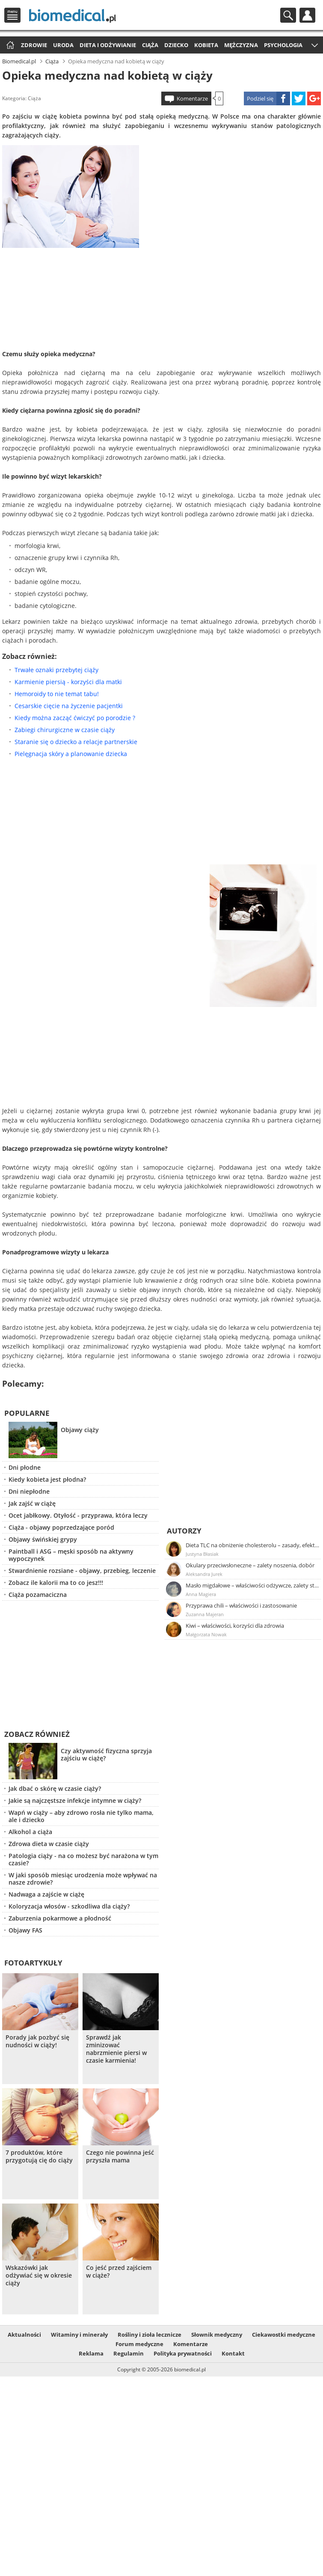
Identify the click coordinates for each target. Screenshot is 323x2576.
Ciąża (150, 45)
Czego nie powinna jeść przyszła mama (120, 2156)
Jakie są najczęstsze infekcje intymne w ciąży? (75, 1800)
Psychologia (283, 45)
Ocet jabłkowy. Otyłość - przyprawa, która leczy (78, 1515)
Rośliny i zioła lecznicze (149, 2334)
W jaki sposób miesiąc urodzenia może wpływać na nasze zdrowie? (83, 1878)
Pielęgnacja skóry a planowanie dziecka (71, 754)
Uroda (63, 45)
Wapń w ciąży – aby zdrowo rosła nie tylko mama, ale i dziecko (81, 1816)
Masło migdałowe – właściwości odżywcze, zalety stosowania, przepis (253, 1585)
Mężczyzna (241, 45)
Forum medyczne (139, 2344)
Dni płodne (25, 1467)
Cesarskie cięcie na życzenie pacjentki (69, 706)
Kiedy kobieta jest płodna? (47, 1479)
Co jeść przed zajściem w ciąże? (118, 2271)
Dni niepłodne (29, 1491)
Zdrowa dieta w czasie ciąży (49, 1844)
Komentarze (192, 98)
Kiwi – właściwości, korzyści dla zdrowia (235, 1625)
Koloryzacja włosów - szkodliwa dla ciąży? (69, 1906)
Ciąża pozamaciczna (38, 1594)
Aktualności (24, 2334)
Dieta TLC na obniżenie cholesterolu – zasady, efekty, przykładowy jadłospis (253, 1545)
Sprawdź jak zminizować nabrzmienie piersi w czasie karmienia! (116, 2049)
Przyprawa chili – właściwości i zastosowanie (241, 1605)
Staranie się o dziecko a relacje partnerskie (76, 742)
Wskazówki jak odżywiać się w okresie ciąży (39, 2275)
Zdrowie (34, 45)
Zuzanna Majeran (205, 1614)
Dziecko (176, 45)
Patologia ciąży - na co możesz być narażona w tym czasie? (83, 1859)
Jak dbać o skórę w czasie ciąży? (55, 1788)
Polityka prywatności (183, 2353)
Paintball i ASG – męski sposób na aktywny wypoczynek (71, 1555)
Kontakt (233, 2353)
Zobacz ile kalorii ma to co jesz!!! (56, 1582)
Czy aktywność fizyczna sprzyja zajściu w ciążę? (106, 1754)
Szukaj (288, 15)
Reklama (91, 2353)
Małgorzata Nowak (206, 1634)
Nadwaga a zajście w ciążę (46, 1894)
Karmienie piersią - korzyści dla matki (68, 682)
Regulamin (128, 2353)
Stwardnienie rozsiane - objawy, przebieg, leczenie (82, 1570)
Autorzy (184, 1531)
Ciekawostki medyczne (283, 2334)
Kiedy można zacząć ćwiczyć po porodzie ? (75, 718)
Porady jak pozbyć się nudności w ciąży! (37, 2041)
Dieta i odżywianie (108, 45)
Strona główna (9, 45)
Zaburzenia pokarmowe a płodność (60, 1918)
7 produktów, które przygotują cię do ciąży (39, 2156)
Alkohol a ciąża (30, 1832)
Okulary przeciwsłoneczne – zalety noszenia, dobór (250, 1565)
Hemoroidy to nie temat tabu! (57, 694)
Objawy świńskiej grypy (43, 1539)
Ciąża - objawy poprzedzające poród (61, 1527)
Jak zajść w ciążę (32, 1503)
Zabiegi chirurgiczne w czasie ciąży (65, 730)
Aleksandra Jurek (204, 1574)
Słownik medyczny (216, 2334)
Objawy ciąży (80, 1430)
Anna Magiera (201, 1594)
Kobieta (206, 45)
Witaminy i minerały (79, 2334)
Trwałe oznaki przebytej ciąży (56, 670)
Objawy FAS (25, 1930)
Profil (307, 15)
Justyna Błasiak (202, 1554)
